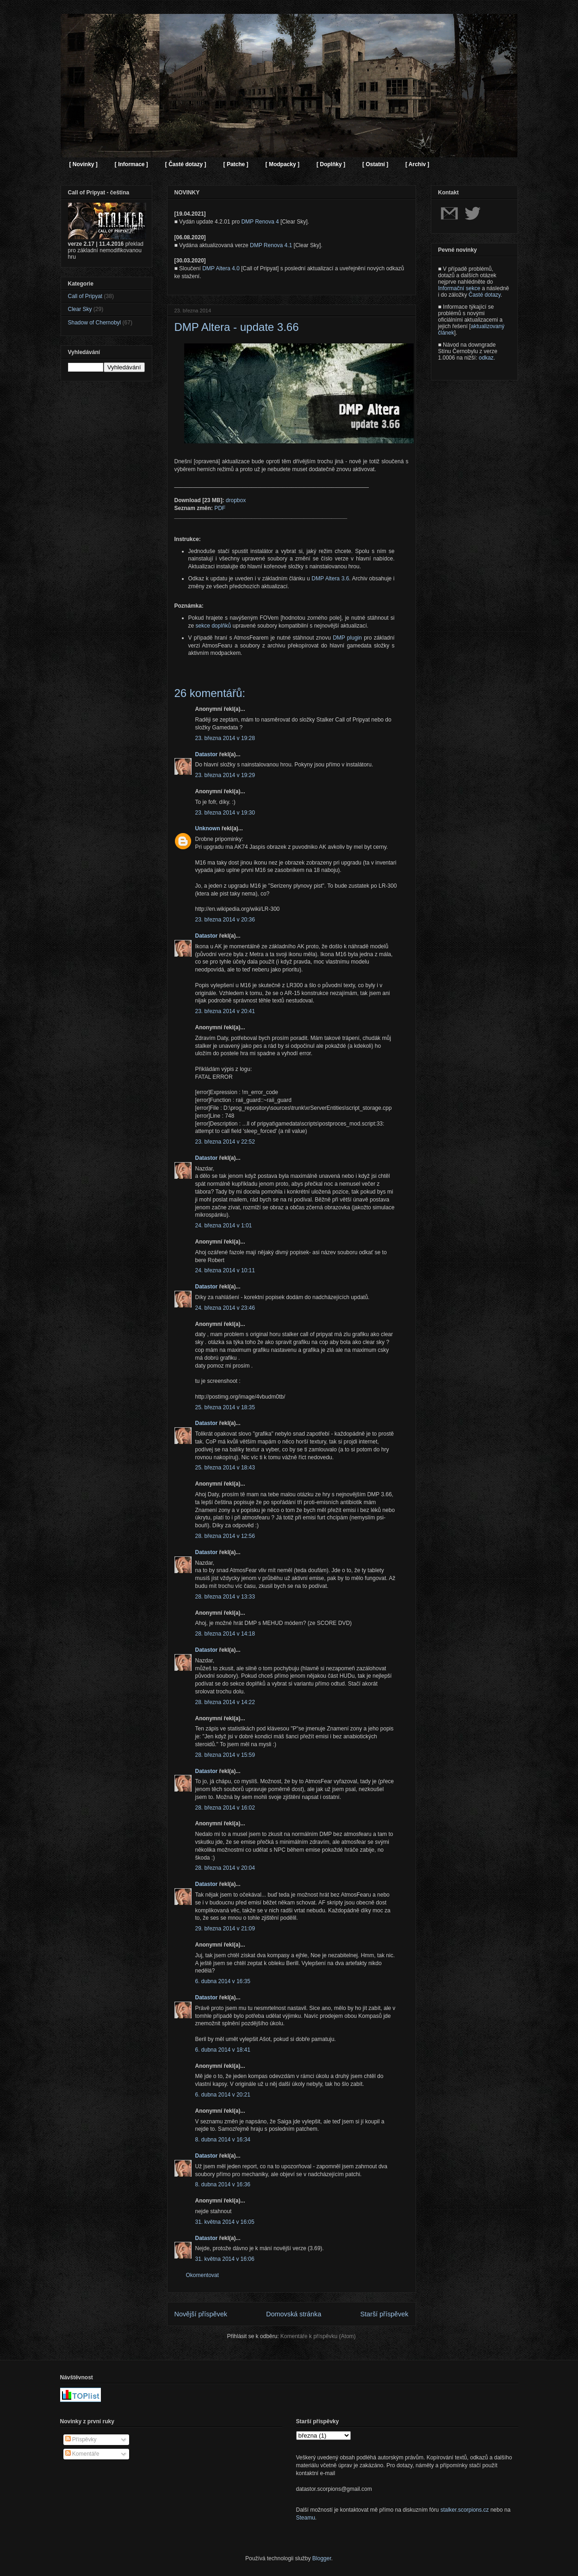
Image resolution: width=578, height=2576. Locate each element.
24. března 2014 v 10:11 (225, 1270)
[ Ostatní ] (375, 164)
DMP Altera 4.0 (220, 268)
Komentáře (82, 2454)
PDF (219, 508)
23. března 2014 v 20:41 (225, 1011)
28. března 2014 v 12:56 (225, 1536)
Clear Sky (80, 309)
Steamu (305, 2517)
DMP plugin (347, 638)
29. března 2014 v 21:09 (225, 1928)
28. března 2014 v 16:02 (225, 1807)
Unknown (207, 828)
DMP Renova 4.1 (271, 245)
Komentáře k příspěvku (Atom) (318, 2336)
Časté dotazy (485, 295)
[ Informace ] (131, 164)
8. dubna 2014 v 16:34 (222, 2139)
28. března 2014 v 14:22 (225, 1702)
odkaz (486, 358)
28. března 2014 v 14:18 (225, 1633)
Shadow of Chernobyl (94, 322)
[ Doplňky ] (331, 164)
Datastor (206, 754)
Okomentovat (202, 2275)
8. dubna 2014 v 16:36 (222, 2184)
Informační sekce (459, 288)
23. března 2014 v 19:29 (225, 775)
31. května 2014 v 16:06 (225, 2259)
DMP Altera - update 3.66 (236, 327)
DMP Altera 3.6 (330, 578)
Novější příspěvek (200, 2314)
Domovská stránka (293, 2314)
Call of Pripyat (85, 296)
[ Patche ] (236, 164)
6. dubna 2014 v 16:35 (222, 1981)
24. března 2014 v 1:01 (223, 1225)
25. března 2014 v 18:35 (225, 1407)
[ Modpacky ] (282, 164)
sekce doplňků (213, 625)
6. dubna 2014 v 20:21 (222, 2094)
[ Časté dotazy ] (185, 164)
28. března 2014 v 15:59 (225, 1755)
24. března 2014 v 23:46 (225, 1308)
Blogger (321, 2558)
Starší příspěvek (384, 2314)
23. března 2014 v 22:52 (225, 1142)
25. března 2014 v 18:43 (225, 1467)
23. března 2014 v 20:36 (225, 919)
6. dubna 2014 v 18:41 (222, 2050)
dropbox (236, 500)
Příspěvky (81, 2439)
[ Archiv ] (417, 164)
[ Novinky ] (83, 164)
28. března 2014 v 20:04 (225, 1868)
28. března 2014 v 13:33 (225, 1596)
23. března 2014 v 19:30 (225, 812)
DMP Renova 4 (260, 221)
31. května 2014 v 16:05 (225, 2222)
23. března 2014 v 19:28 (225, 738)
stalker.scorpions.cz (465, 2510)
